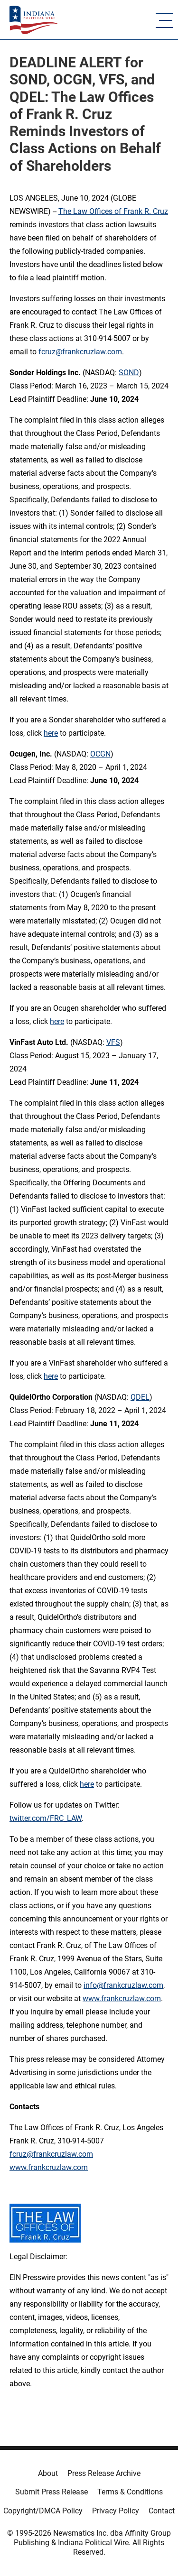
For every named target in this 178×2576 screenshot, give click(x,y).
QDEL (140, 1397)
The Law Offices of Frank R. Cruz (113, 211)
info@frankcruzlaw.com (123, 1985)
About (48, 2473)
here (51, 733)
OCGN (100, 753)
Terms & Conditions (130, 2491)
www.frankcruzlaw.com (122, 1998)
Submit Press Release (51, 2491)
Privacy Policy (115, 2510)
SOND (129, 372)
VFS (113, 1042)
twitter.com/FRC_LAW (45, 1818)
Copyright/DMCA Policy (43, 2510)
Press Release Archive (104, 2473)
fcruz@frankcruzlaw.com (80, 351)
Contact (162, 2510)
